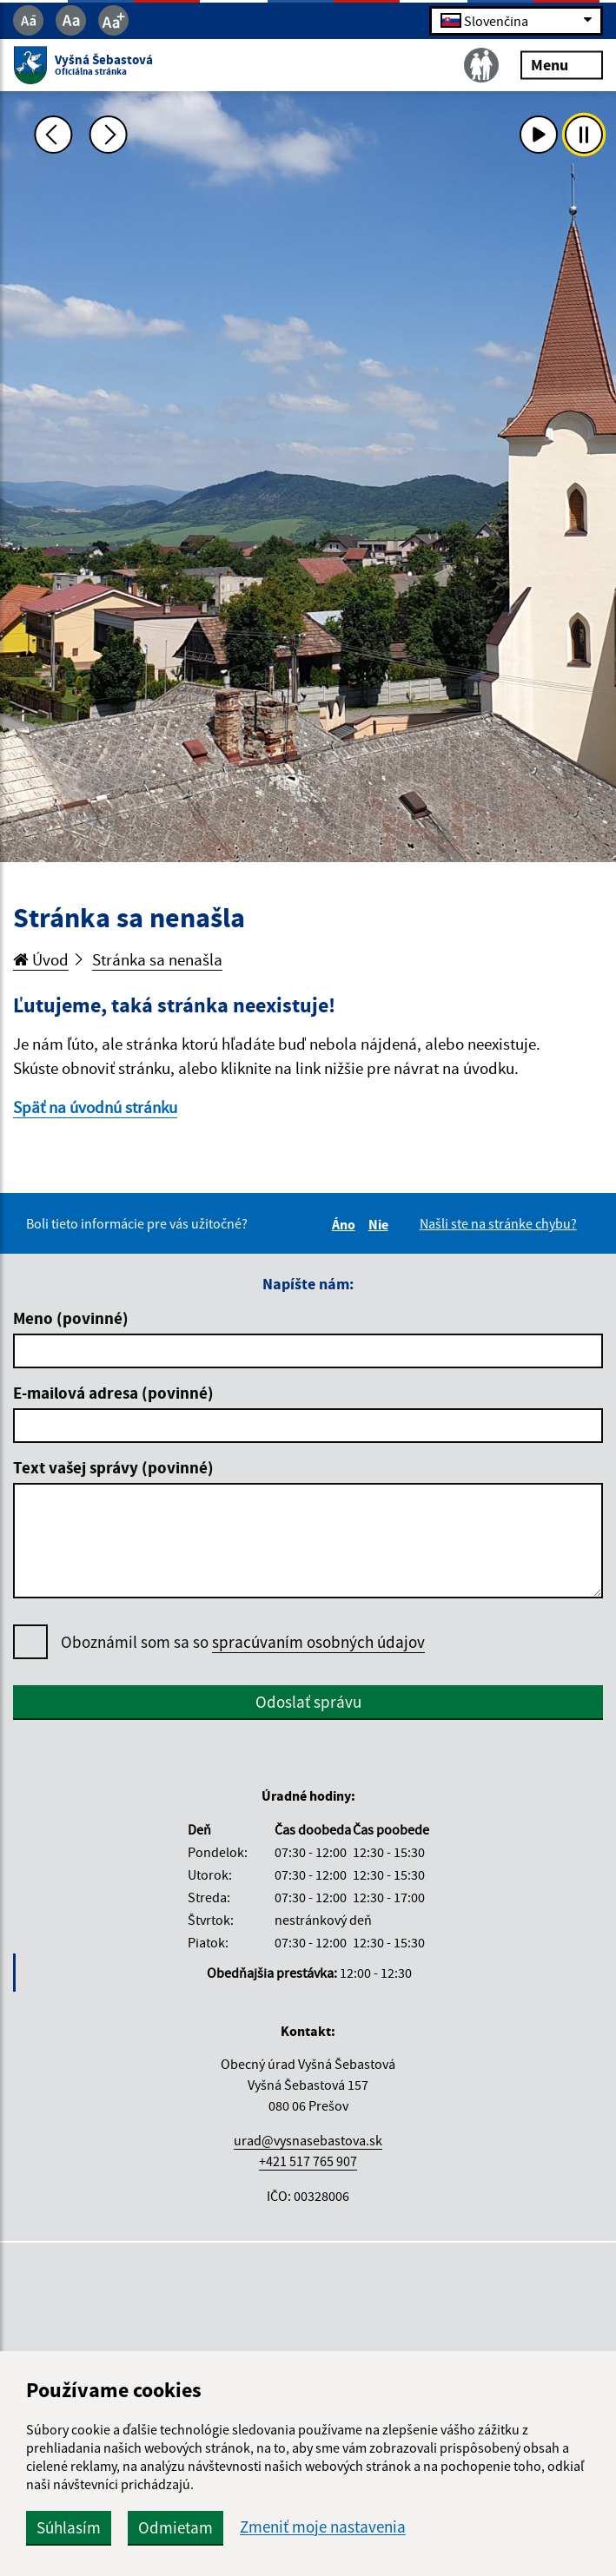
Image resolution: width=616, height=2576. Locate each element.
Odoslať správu (308, 1701)
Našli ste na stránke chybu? (498, 1223)
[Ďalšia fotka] (108, 134)
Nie (381, 1224)
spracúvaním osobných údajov (318, 1641)
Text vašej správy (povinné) (113, 1467)
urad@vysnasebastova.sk (308, 2140)
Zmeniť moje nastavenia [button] (323, 2527)
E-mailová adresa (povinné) (113, 1392)
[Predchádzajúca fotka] (53, 134)
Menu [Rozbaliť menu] (562, 65)
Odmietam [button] (175, 2527)
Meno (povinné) (71, 1318)
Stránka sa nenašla (157, 959)
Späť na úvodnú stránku (95, 1107)
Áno (346, 1224)
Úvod (41, 959)
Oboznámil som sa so (243, 1642)
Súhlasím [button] (68, 2527)
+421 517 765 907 (308, 2161)
